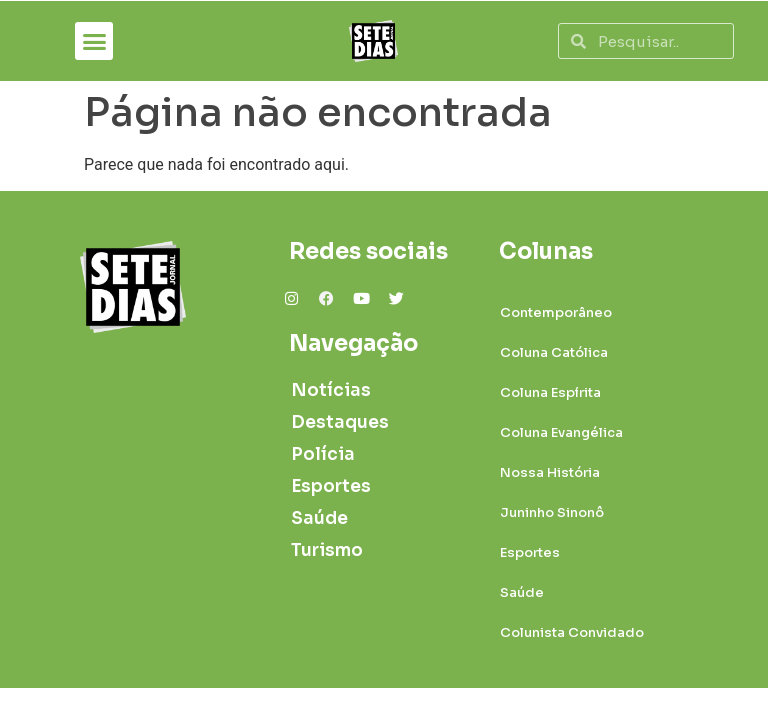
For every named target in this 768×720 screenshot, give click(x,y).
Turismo (327, 550)
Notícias (331, 390)
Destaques (332, 422)
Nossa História (550, 472)
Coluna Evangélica (561, 432)
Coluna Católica (554, 352)
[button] (94, 41)
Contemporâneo (556, 312)
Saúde (319, 518)
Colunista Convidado (572, 632)
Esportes (331, 486)
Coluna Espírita (550, 392)
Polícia (323, 454)
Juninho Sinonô (552, 512)
